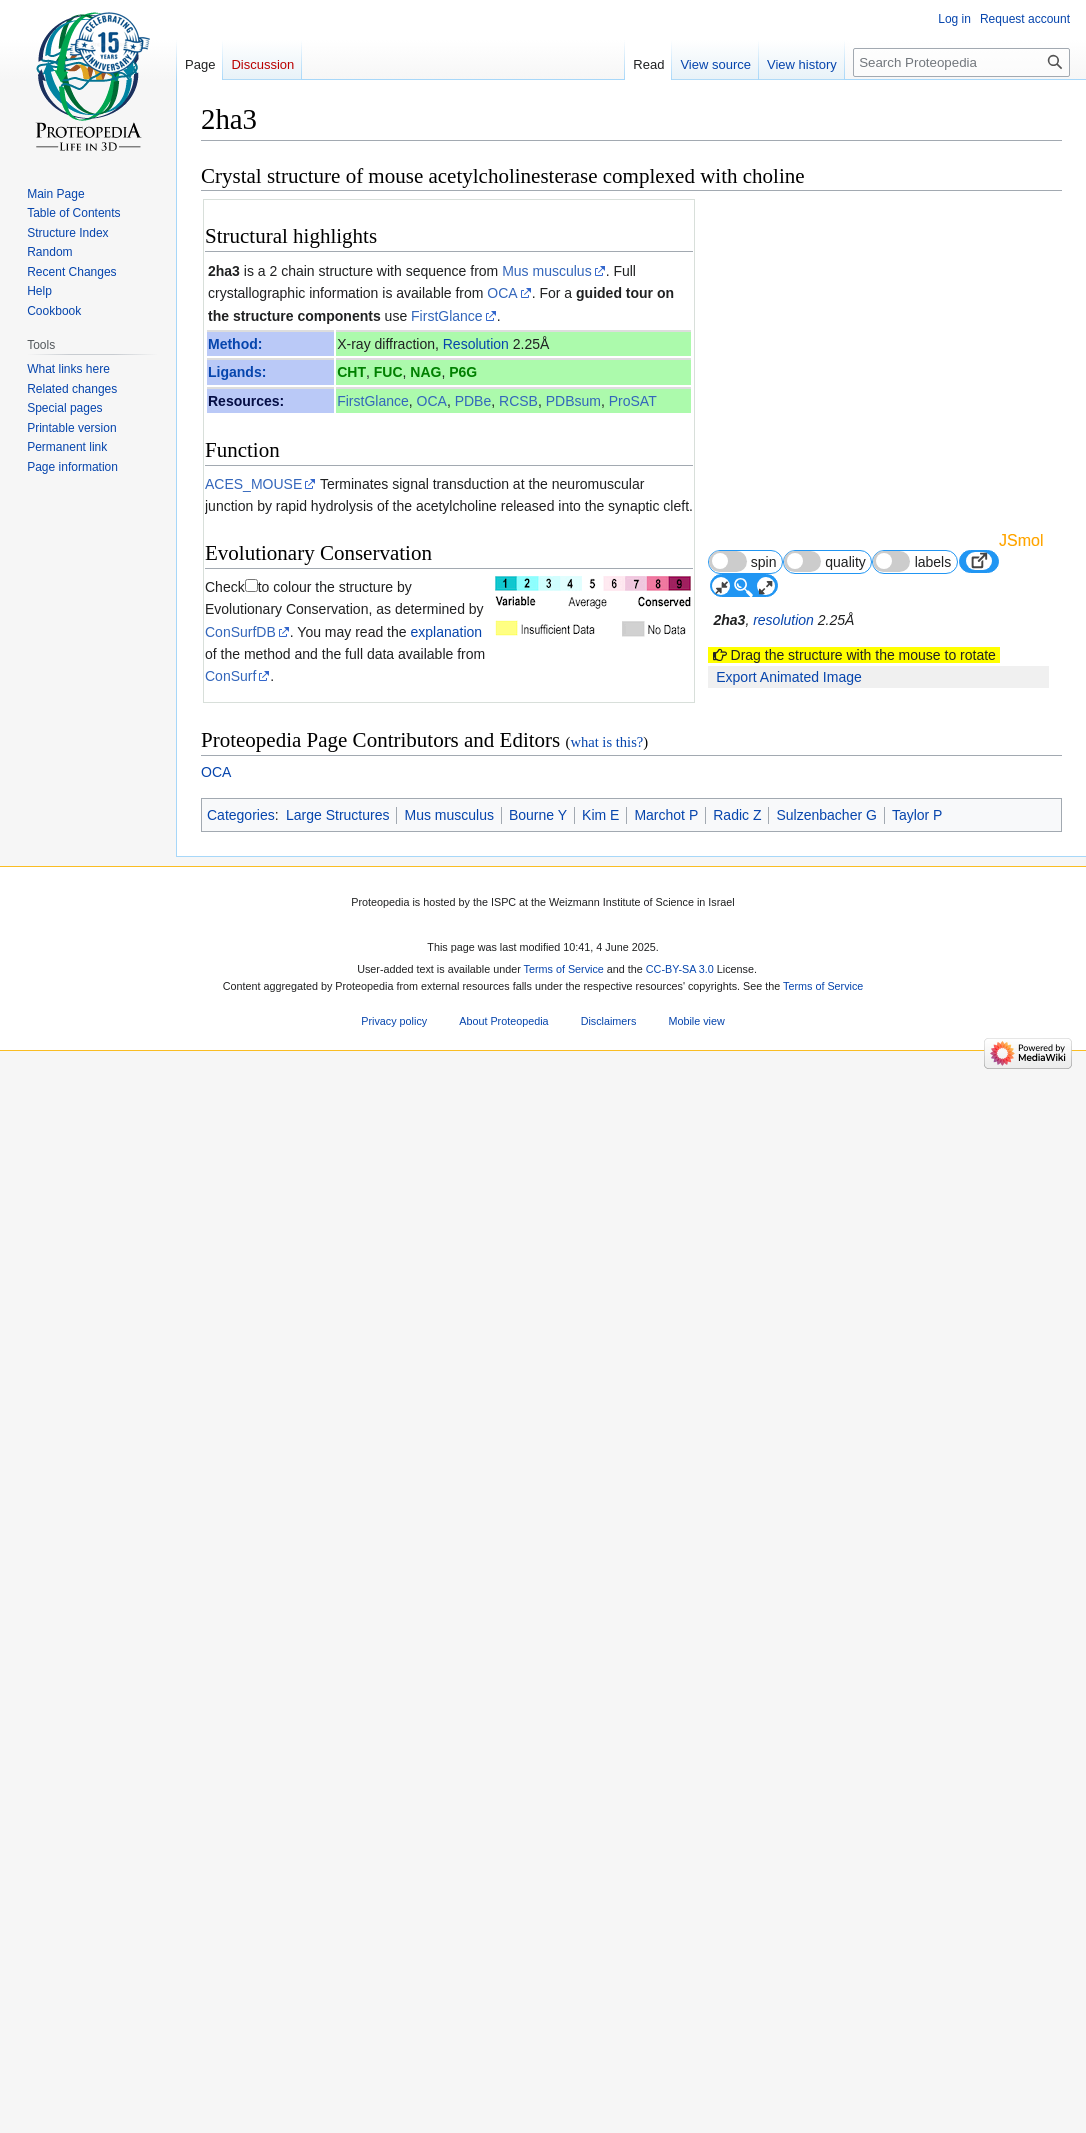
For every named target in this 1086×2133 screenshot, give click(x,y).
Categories (241, 1947)
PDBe (473, 401)
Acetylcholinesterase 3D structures (335, 1445)
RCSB (518, 401)
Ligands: (237, 372)
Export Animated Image (789, 677)
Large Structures (338, 1947)
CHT (351, 372)
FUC (388, 372)
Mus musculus (546, 271)
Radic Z (737, 1947)
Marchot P (666, 1947)
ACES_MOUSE (253, 484)
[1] (320, 1280)
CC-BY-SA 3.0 (680, 2101)
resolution (783, 620)
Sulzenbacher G (826, 1947)
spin (742, 561)
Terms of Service (564, 2101)
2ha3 (224, 271)
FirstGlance (447, 316)
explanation (446, 632)
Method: (235, 344)
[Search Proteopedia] (961, 62)
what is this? (606, 1875)
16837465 (343, 1613)
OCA (502, 293)
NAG (425, 372)
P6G (463, 372)
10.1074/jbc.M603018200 (494, 1613)
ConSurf (230, 676)
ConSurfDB (240, 632)
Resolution (476, 344)
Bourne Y (538, 1947)
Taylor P (917, 1947)
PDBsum (573, 401)
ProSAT (633, 401)
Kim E (600, 1947)
